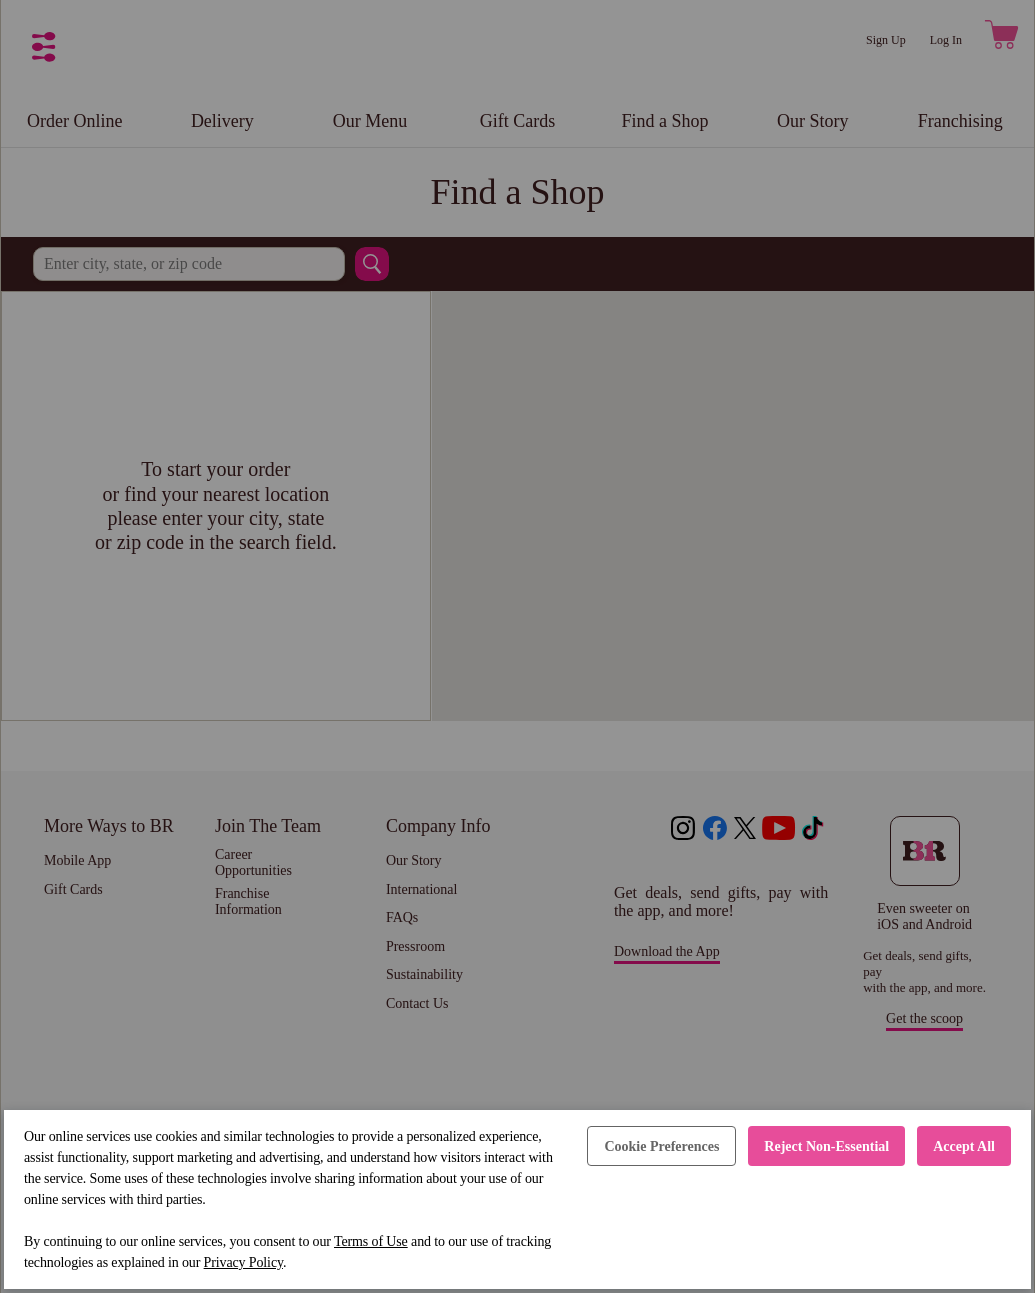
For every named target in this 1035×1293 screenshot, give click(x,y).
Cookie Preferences (661, 1146)
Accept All (964, 1146)
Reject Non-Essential (826, 1146)
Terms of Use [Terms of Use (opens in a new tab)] (371, 1241)
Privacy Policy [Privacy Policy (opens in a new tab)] (243, 1262)
